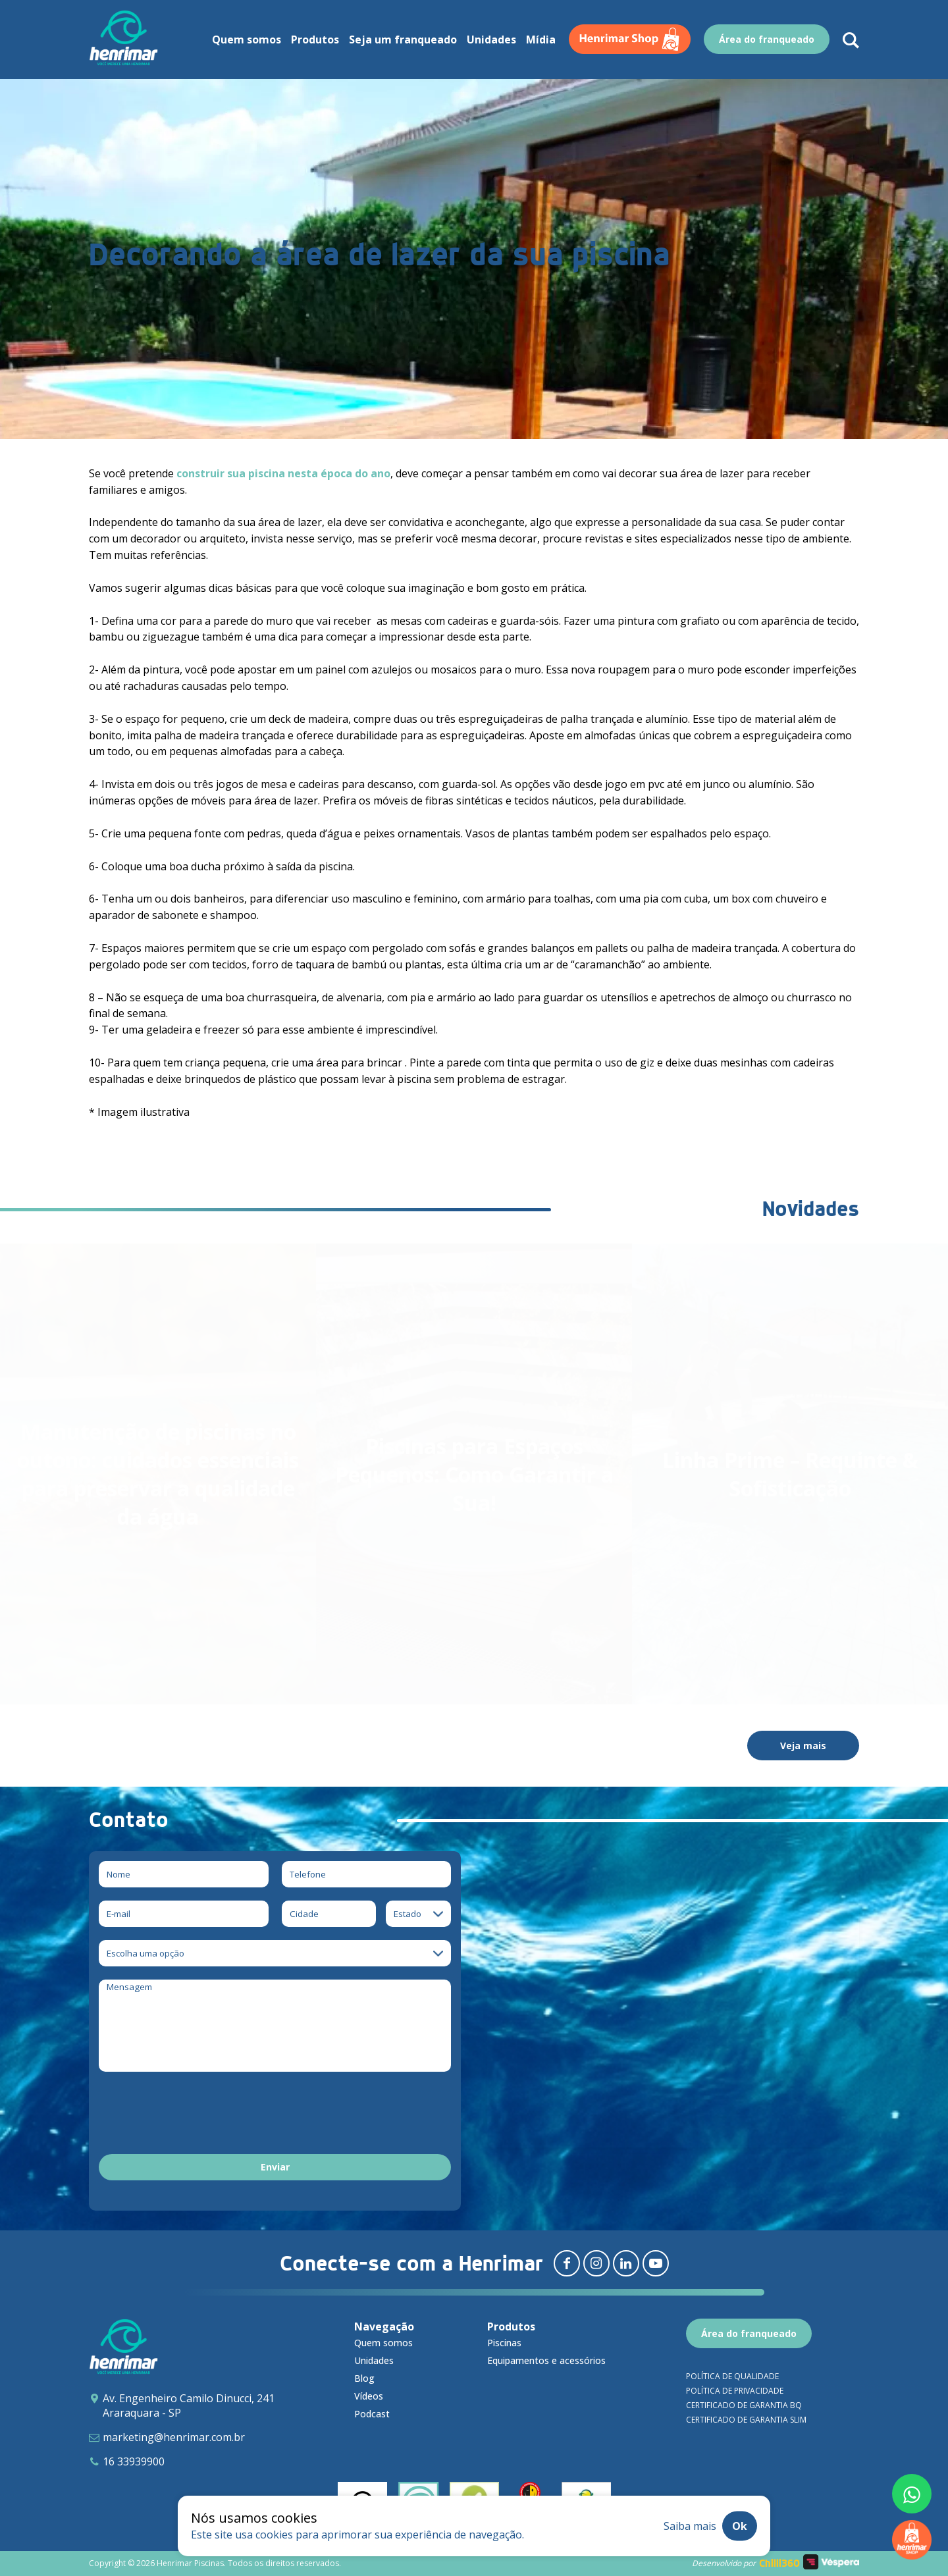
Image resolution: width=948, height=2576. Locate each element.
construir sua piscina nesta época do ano (283, 473)
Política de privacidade (734, 2390)
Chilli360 (779, 2563)
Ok (739, 2526)
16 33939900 (134, 2461)
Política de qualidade (732, 2376)
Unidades (374, 2360)
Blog (364, 2378)
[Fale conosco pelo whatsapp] (912, 2493)
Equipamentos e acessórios (546, 2360)
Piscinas (504, 2342)
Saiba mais (690, 2526)
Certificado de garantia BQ (744, 2405)
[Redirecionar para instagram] (596, 2263)
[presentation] (199, 2115)
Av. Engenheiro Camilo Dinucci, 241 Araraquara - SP (189, 2405)
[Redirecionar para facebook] (567, 2263)
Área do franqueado (749, 2333)
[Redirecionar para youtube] (656, 2263)
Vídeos (368, 2396)
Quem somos (383, 2342)
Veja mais (803, 1745)
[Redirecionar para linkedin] (626, 2263)
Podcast (372, 2413)
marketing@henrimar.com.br (174, 2437)
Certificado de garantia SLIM (746, 2419)
